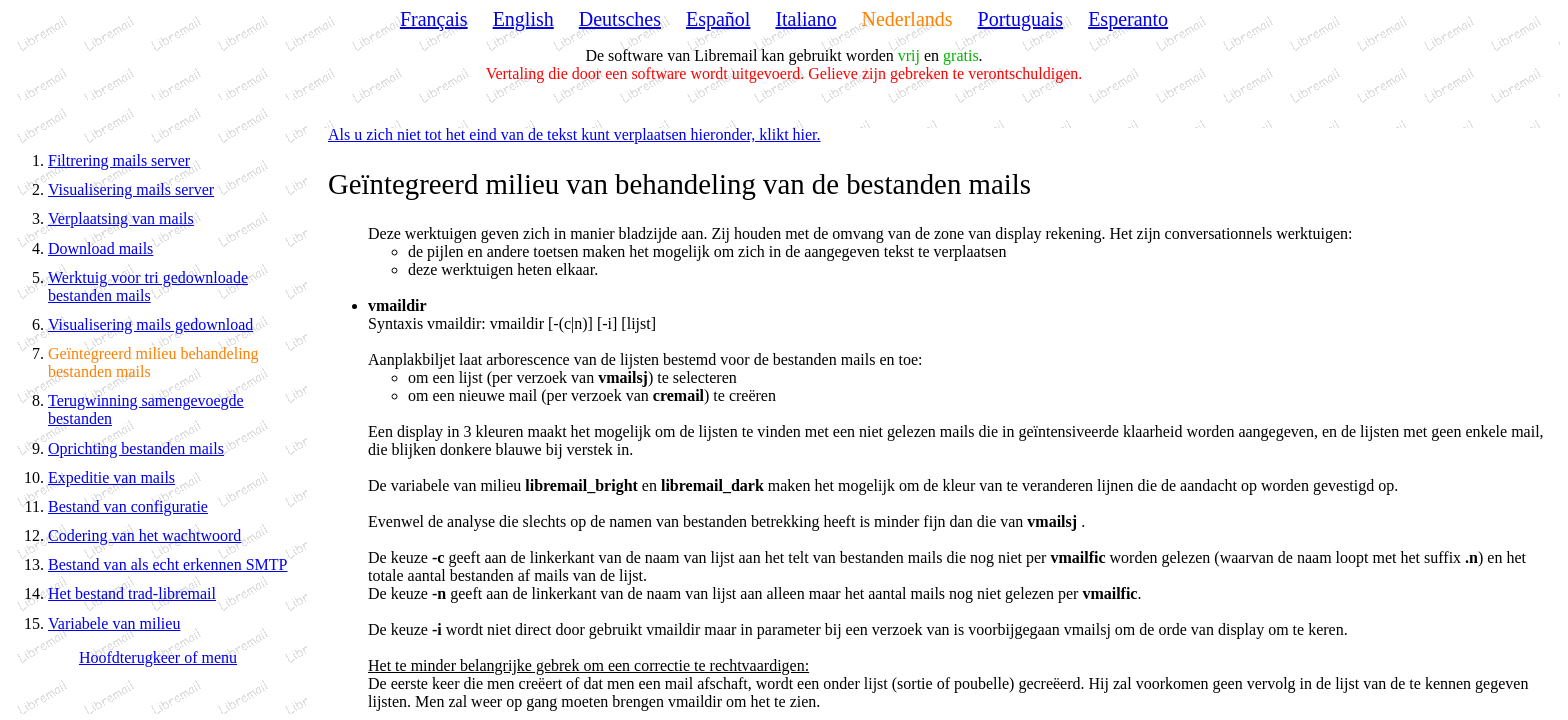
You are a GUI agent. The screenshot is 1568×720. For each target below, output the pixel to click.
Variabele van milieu (114, 623)
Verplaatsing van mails (121, 218)
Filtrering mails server (119, 160)
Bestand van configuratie (128, 506)
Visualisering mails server (131, 189)
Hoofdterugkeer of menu (158, 657)
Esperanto (1128, 19)
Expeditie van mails (111, 477)
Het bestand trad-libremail (132, 593)
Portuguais (1021, 19)
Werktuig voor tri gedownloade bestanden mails (148, 286)
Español (718, 19)
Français (434, 19)
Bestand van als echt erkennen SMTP (168, 564)
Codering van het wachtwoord (144, 535)
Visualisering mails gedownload (150, 324)
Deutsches (620, 19)
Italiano (805, 19)
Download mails (100, 248)
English (523, 19)
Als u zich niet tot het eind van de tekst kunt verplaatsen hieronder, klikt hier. (574, 134)
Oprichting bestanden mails (136, 448)
